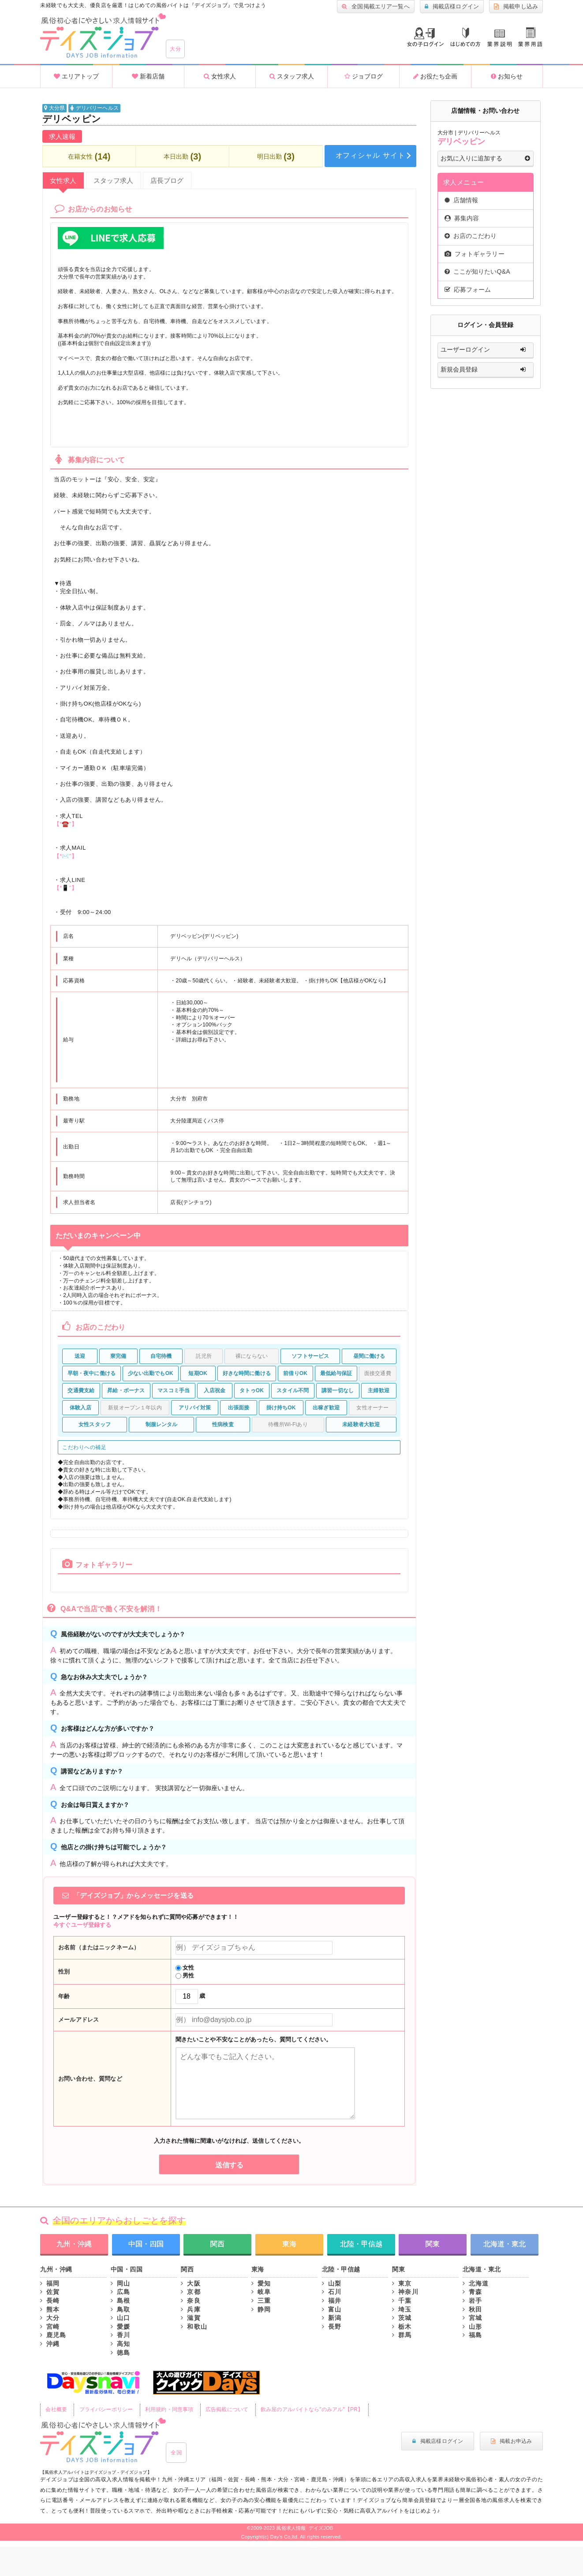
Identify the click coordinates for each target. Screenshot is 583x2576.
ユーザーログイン (485, 350)
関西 (217, 2244)
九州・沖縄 (74, 2244)
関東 (433, 2244)
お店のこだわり (471, 235)
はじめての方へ (465, 37)
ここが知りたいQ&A (477, 271)
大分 (175, 49)
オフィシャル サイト (370, 155)
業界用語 (530, 37)
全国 (176, 2453)
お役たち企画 (435, 76)
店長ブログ (167, 180)
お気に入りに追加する (485, 158)
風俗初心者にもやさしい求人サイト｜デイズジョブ (103, 2440)
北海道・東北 (504, 2244)
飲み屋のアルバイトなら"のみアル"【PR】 (312, 2409)
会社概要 (56, 2409)
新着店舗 (148, 76)
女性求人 (220, 76)
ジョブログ (363, 76)
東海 (289, 2244)
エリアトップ (76, 76)
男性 (185, 1975)
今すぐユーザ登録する (82, 1925)
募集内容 (462, 218)
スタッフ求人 (291, 76)
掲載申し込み (516, 7)
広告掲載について (227, 2409)
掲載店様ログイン (452, 7)
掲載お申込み (511, 2441)
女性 (185, 1967)
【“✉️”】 (65, 856)
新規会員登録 (485, 369)
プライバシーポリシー (106, 2409)
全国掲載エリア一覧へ (376, 7)
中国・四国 (146, 2244)
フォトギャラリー (475, 253)
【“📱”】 (65, 888)
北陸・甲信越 (361, 2244)
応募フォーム (468, 289)
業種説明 (499, 38)
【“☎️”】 (65, 824)
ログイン (425, 37)
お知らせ (507, 76)
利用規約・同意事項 (169, 2409)
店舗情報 (461, 200)
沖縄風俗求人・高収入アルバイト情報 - (103, 35)
